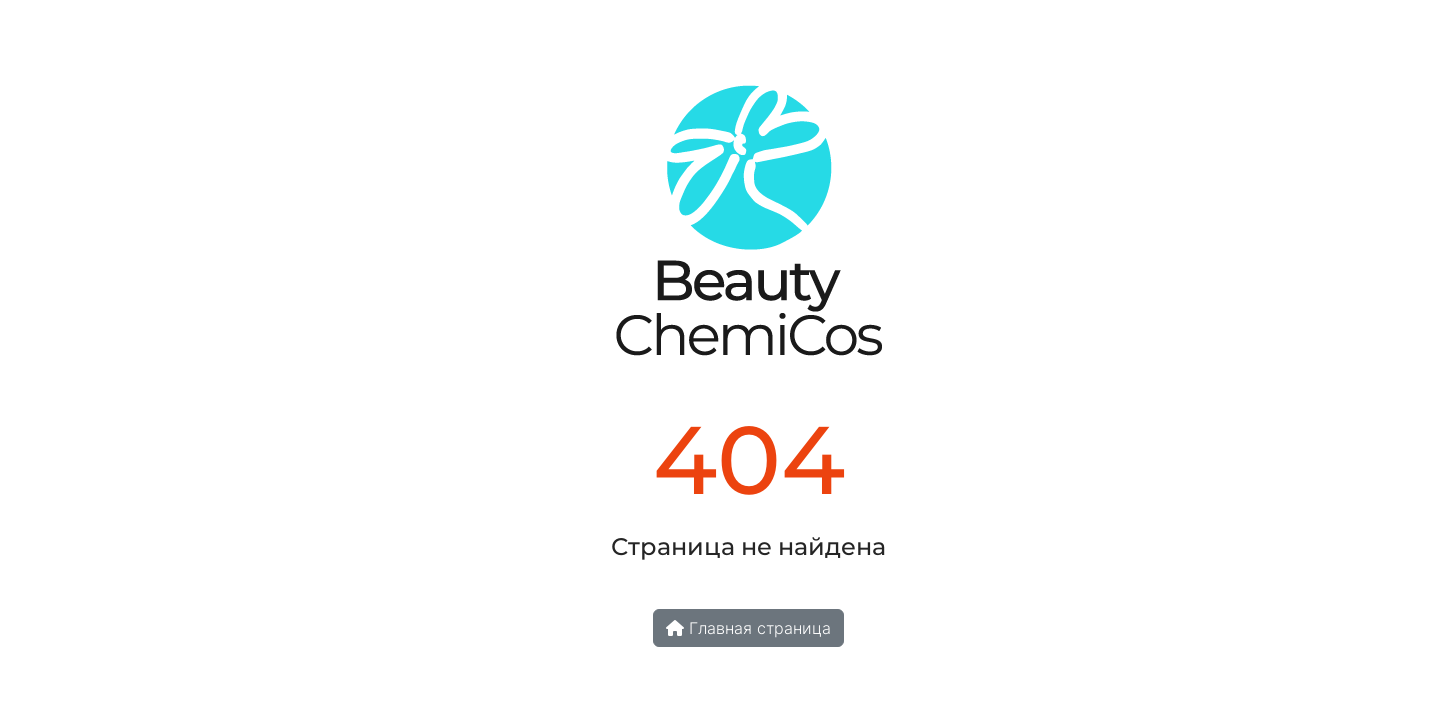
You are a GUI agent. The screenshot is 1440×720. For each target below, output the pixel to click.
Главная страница (748, 628)
